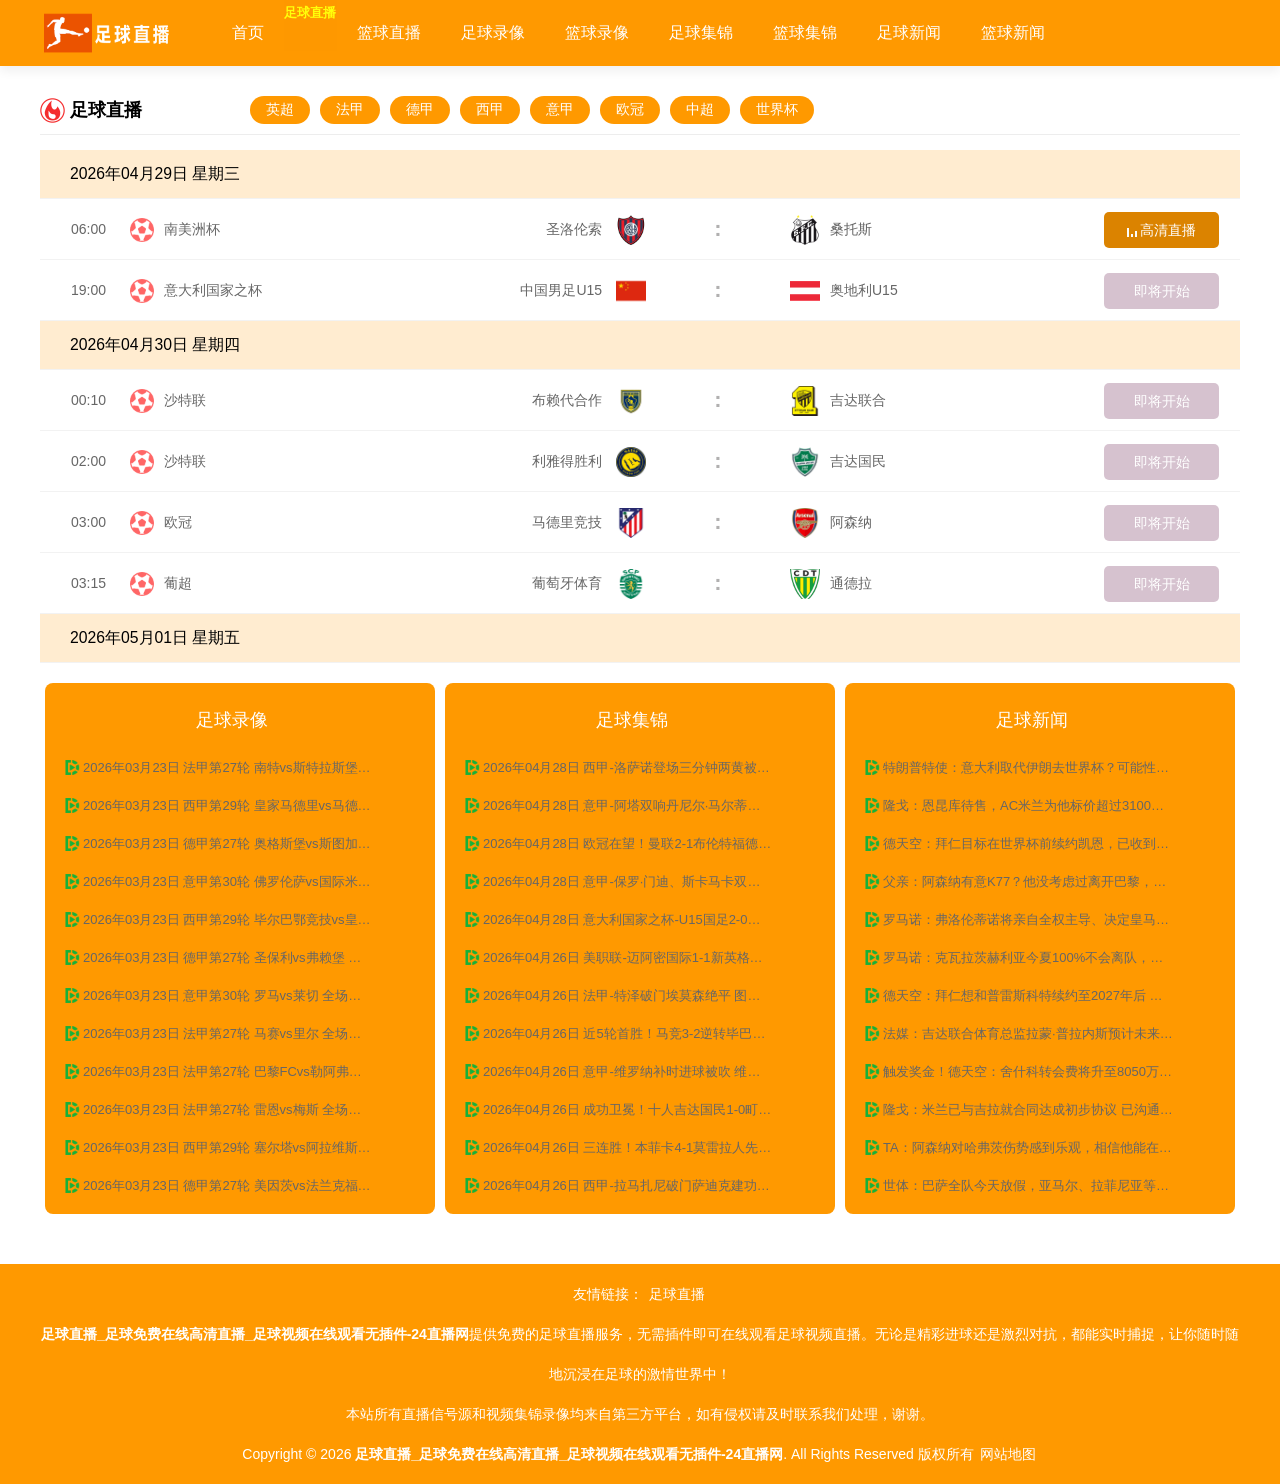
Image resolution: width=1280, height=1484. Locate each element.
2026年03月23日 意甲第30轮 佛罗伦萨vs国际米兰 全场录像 (242, 881)
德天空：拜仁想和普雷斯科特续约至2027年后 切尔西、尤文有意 (1042, 995)
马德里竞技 (589, 522)
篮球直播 (440, 32)
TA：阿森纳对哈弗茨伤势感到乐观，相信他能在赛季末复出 (1042, 1147)
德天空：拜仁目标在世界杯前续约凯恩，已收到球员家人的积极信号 (1042, 843)
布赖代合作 (589, 400)
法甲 (350, 109)
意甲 (560, 109)
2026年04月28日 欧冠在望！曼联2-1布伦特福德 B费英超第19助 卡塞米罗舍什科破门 (642, 843)
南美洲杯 (192, 229)
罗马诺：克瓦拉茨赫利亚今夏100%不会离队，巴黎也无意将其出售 (1042, 957)
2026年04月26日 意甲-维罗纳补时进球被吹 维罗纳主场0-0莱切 (642, 1071)
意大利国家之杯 (213, 290)
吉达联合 (838, 400)
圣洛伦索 (596, 229)
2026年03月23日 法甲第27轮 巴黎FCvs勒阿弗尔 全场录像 (242, 1071)
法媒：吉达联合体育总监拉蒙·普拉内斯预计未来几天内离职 (1042, 1033)
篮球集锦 (856, 32)
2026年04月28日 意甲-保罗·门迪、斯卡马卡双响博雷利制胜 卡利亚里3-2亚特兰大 (642, 881)
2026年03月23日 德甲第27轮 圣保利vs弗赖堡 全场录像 (241, 957)
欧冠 (630, 109)
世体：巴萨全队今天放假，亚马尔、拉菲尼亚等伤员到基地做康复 (1042, 1185)
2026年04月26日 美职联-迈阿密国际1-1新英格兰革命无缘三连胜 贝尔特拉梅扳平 (642, 957)
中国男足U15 (583, 290)
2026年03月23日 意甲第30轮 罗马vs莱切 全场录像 (228, 995)
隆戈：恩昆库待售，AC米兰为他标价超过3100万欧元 (1036, 805)
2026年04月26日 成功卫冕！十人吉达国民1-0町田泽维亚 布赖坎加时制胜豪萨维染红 (642, 1109)
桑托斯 (831, 229)
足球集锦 (752, 32)
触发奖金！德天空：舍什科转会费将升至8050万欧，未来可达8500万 (1042, 1071)
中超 (700, 109)
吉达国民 (838, 461)
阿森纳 (831, 522)
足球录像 (544, 32)
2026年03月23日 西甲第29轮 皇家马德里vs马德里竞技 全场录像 (242, 805)
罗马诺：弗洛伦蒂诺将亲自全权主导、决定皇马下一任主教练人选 (1042, 919)
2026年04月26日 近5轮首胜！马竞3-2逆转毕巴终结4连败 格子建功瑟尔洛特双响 (642, 1033)
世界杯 (777, 109)
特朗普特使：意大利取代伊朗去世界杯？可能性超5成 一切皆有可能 (1042, 767)
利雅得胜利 (589, 461)
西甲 (490, 109)
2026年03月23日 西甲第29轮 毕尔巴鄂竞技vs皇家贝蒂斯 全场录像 (242, 919)
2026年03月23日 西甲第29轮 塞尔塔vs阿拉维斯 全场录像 (242, 1147)
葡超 (178, 583)
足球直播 (336, 32)
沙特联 (185, 400)
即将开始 (1162, 291)
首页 (248, 32)
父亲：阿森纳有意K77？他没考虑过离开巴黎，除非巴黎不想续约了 (1042, 881)
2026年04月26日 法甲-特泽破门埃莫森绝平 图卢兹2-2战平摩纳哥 (642, 995)
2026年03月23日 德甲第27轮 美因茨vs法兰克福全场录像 (242, 1185)
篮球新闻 (1064, 32)
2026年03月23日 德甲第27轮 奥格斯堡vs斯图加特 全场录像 (242, 843)
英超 (280, 109)
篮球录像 (648, 32)
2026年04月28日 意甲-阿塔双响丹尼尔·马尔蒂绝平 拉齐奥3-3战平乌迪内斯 (642, 805)
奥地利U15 (844, 290)
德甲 (420, 109)
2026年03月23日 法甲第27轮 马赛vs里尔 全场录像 (228, 1033)
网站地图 (1008, 1454)
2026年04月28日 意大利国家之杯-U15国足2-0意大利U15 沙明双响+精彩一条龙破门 (642, 919)
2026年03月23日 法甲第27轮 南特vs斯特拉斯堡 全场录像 (242, 767)
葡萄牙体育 (589, 583)
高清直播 (1162, 230)
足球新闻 (960, 32)
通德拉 (831, 583)
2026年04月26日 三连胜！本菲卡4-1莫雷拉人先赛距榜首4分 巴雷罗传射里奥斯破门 (642, 1147)
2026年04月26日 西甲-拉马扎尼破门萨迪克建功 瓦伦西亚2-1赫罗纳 (642, 1185)
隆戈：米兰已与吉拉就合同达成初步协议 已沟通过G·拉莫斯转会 (1042, 1109)
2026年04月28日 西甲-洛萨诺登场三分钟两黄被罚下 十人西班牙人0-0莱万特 (642, 767)
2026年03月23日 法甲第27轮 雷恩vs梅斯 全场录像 (228, 1109)
